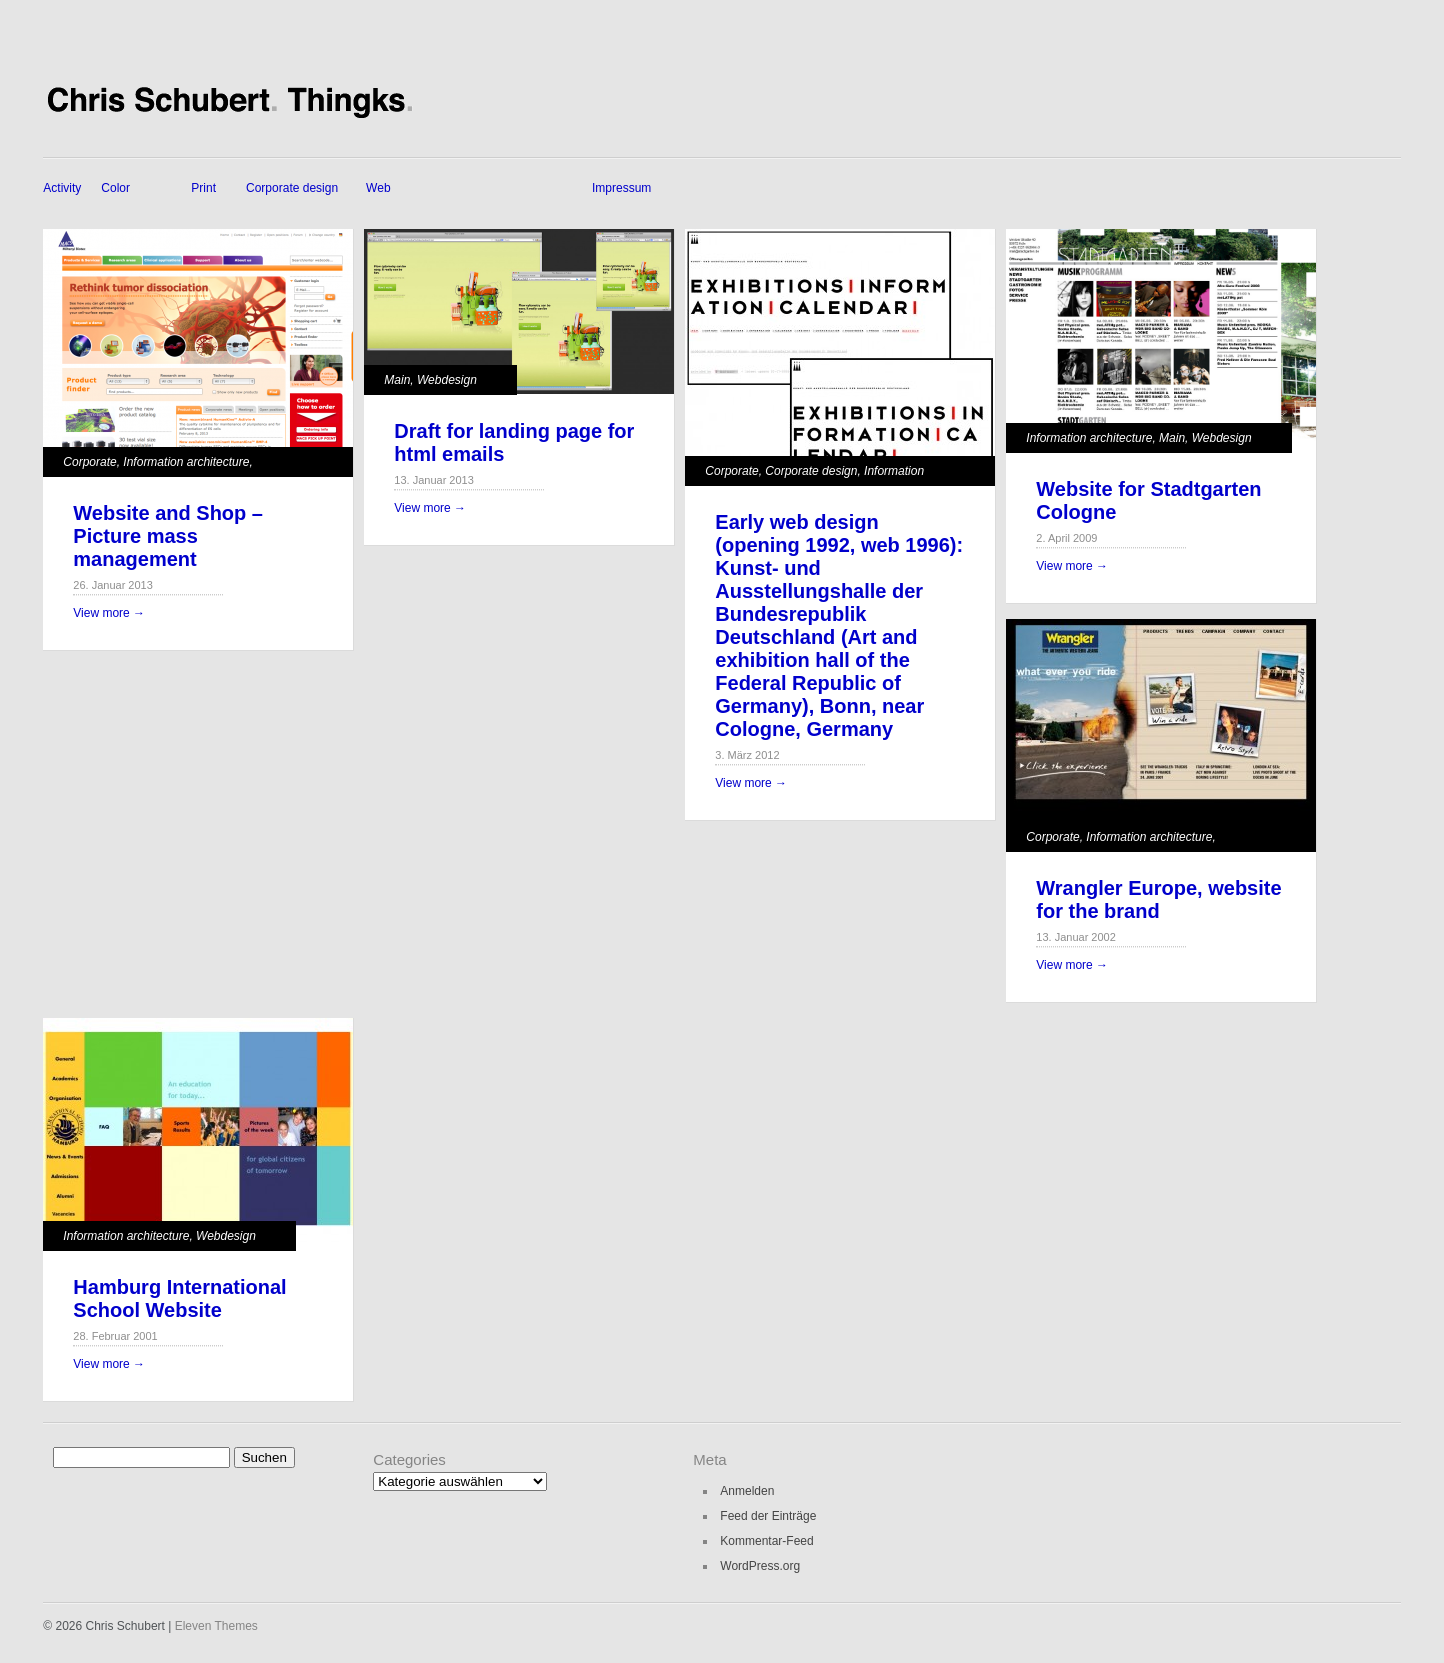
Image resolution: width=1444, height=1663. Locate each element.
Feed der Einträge (768, 1516)
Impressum (621, 188)
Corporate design (292, 188)
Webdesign (447, 380)
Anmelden (747, 1491)
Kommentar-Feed (766, 1541)
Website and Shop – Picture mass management (168, 536)
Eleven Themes (216, 1626)
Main (397, 380)
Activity (62, 188)
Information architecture (186, 462)
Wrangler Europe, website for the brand (1158, 899)
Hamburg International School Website (179, 1298)
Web (378, 188)
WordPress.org (760, 1566)
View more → (109, 613)
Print (203, 188)
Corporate (89, 462)
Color (115, 188)
